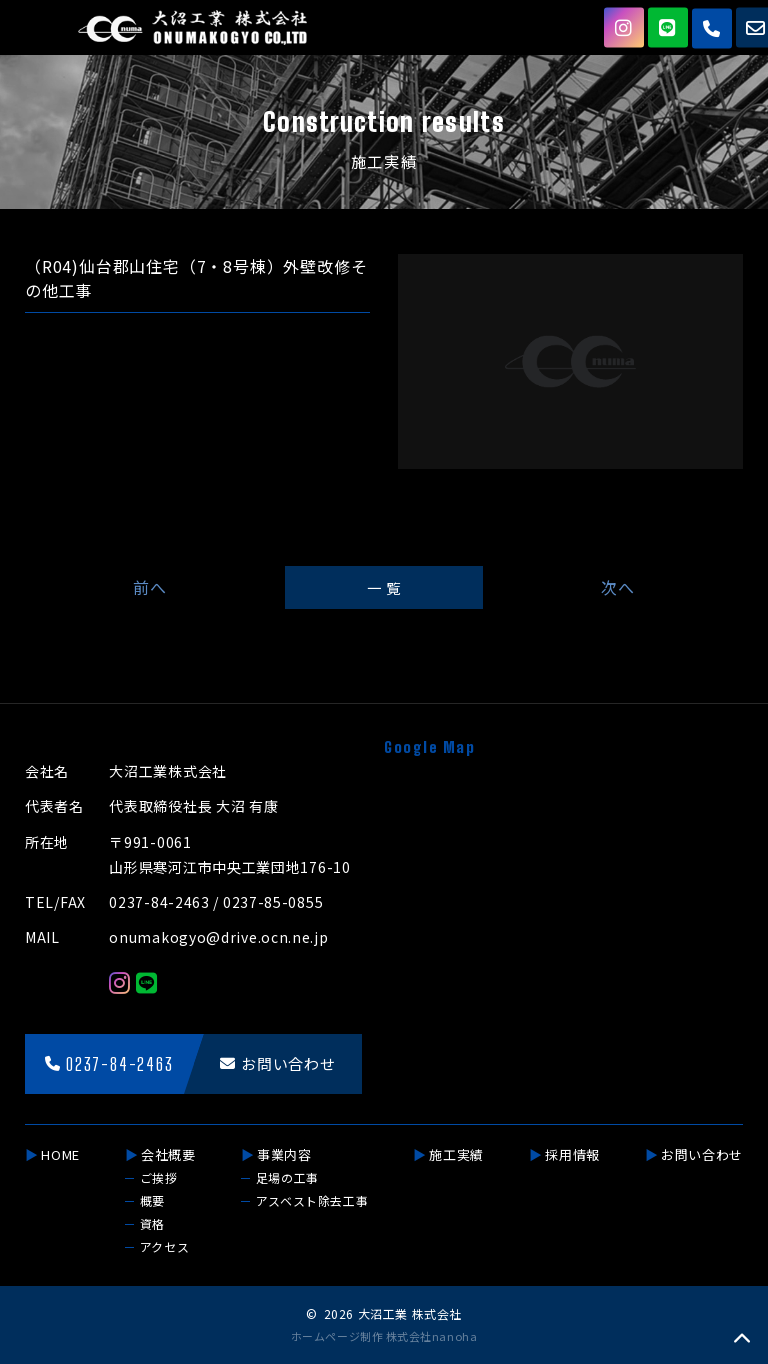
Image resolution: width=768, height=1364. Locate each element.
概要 (152, 1200)
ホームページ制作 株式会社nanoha (384, 1336)
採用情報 (572, 1154)
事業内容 (284, 1154)
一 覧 (383, 587)
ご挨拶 (159, 1177)
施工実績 (456, 1154)
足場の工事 (287, 1177)
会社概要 (168, 1154)
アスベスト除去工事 (312, 1200)
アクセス (164, 1246)
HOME (60, 1154)
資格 (152, 1223)
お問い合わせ (702, 1154)
